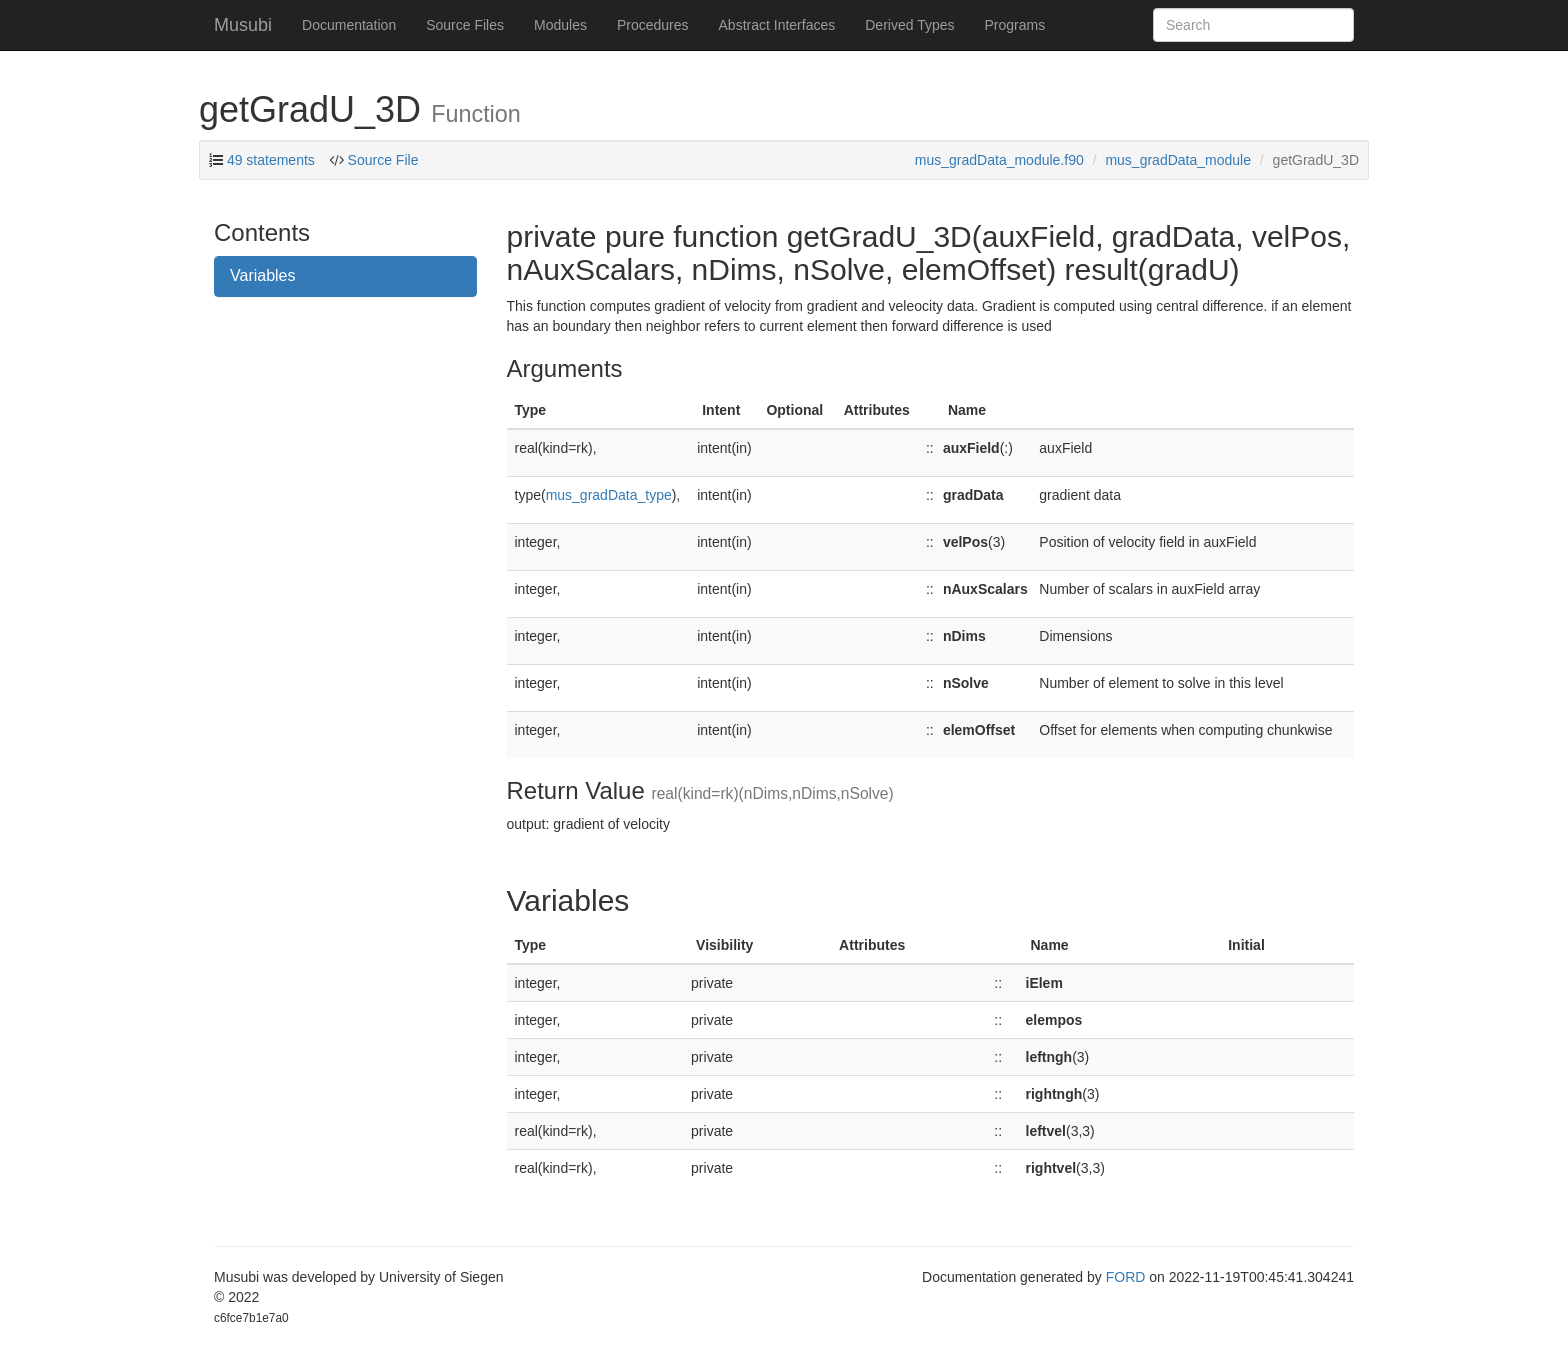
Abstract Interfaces (777, 25)
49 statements (271, 160)
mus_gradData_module (1178, 160)
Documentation (349, 25)
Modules (560, 25)
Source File (381, 160)
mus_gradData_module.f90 (999, 160)
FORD (1126, 1277)
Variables (263, 275)
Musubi (243, 25)
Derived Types (909, 25)
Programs (1014, 25)
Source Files (465, 25)
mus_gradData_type (609, 495)
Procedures (653, 25)
